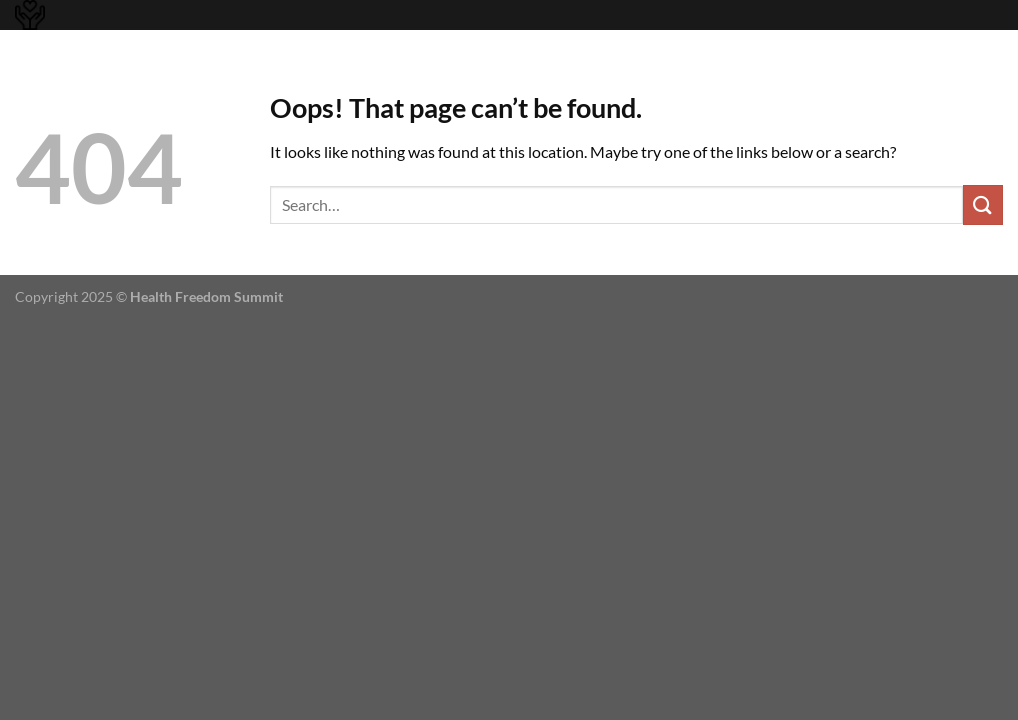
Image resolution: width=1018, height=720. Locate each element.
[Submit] (983, 204)
